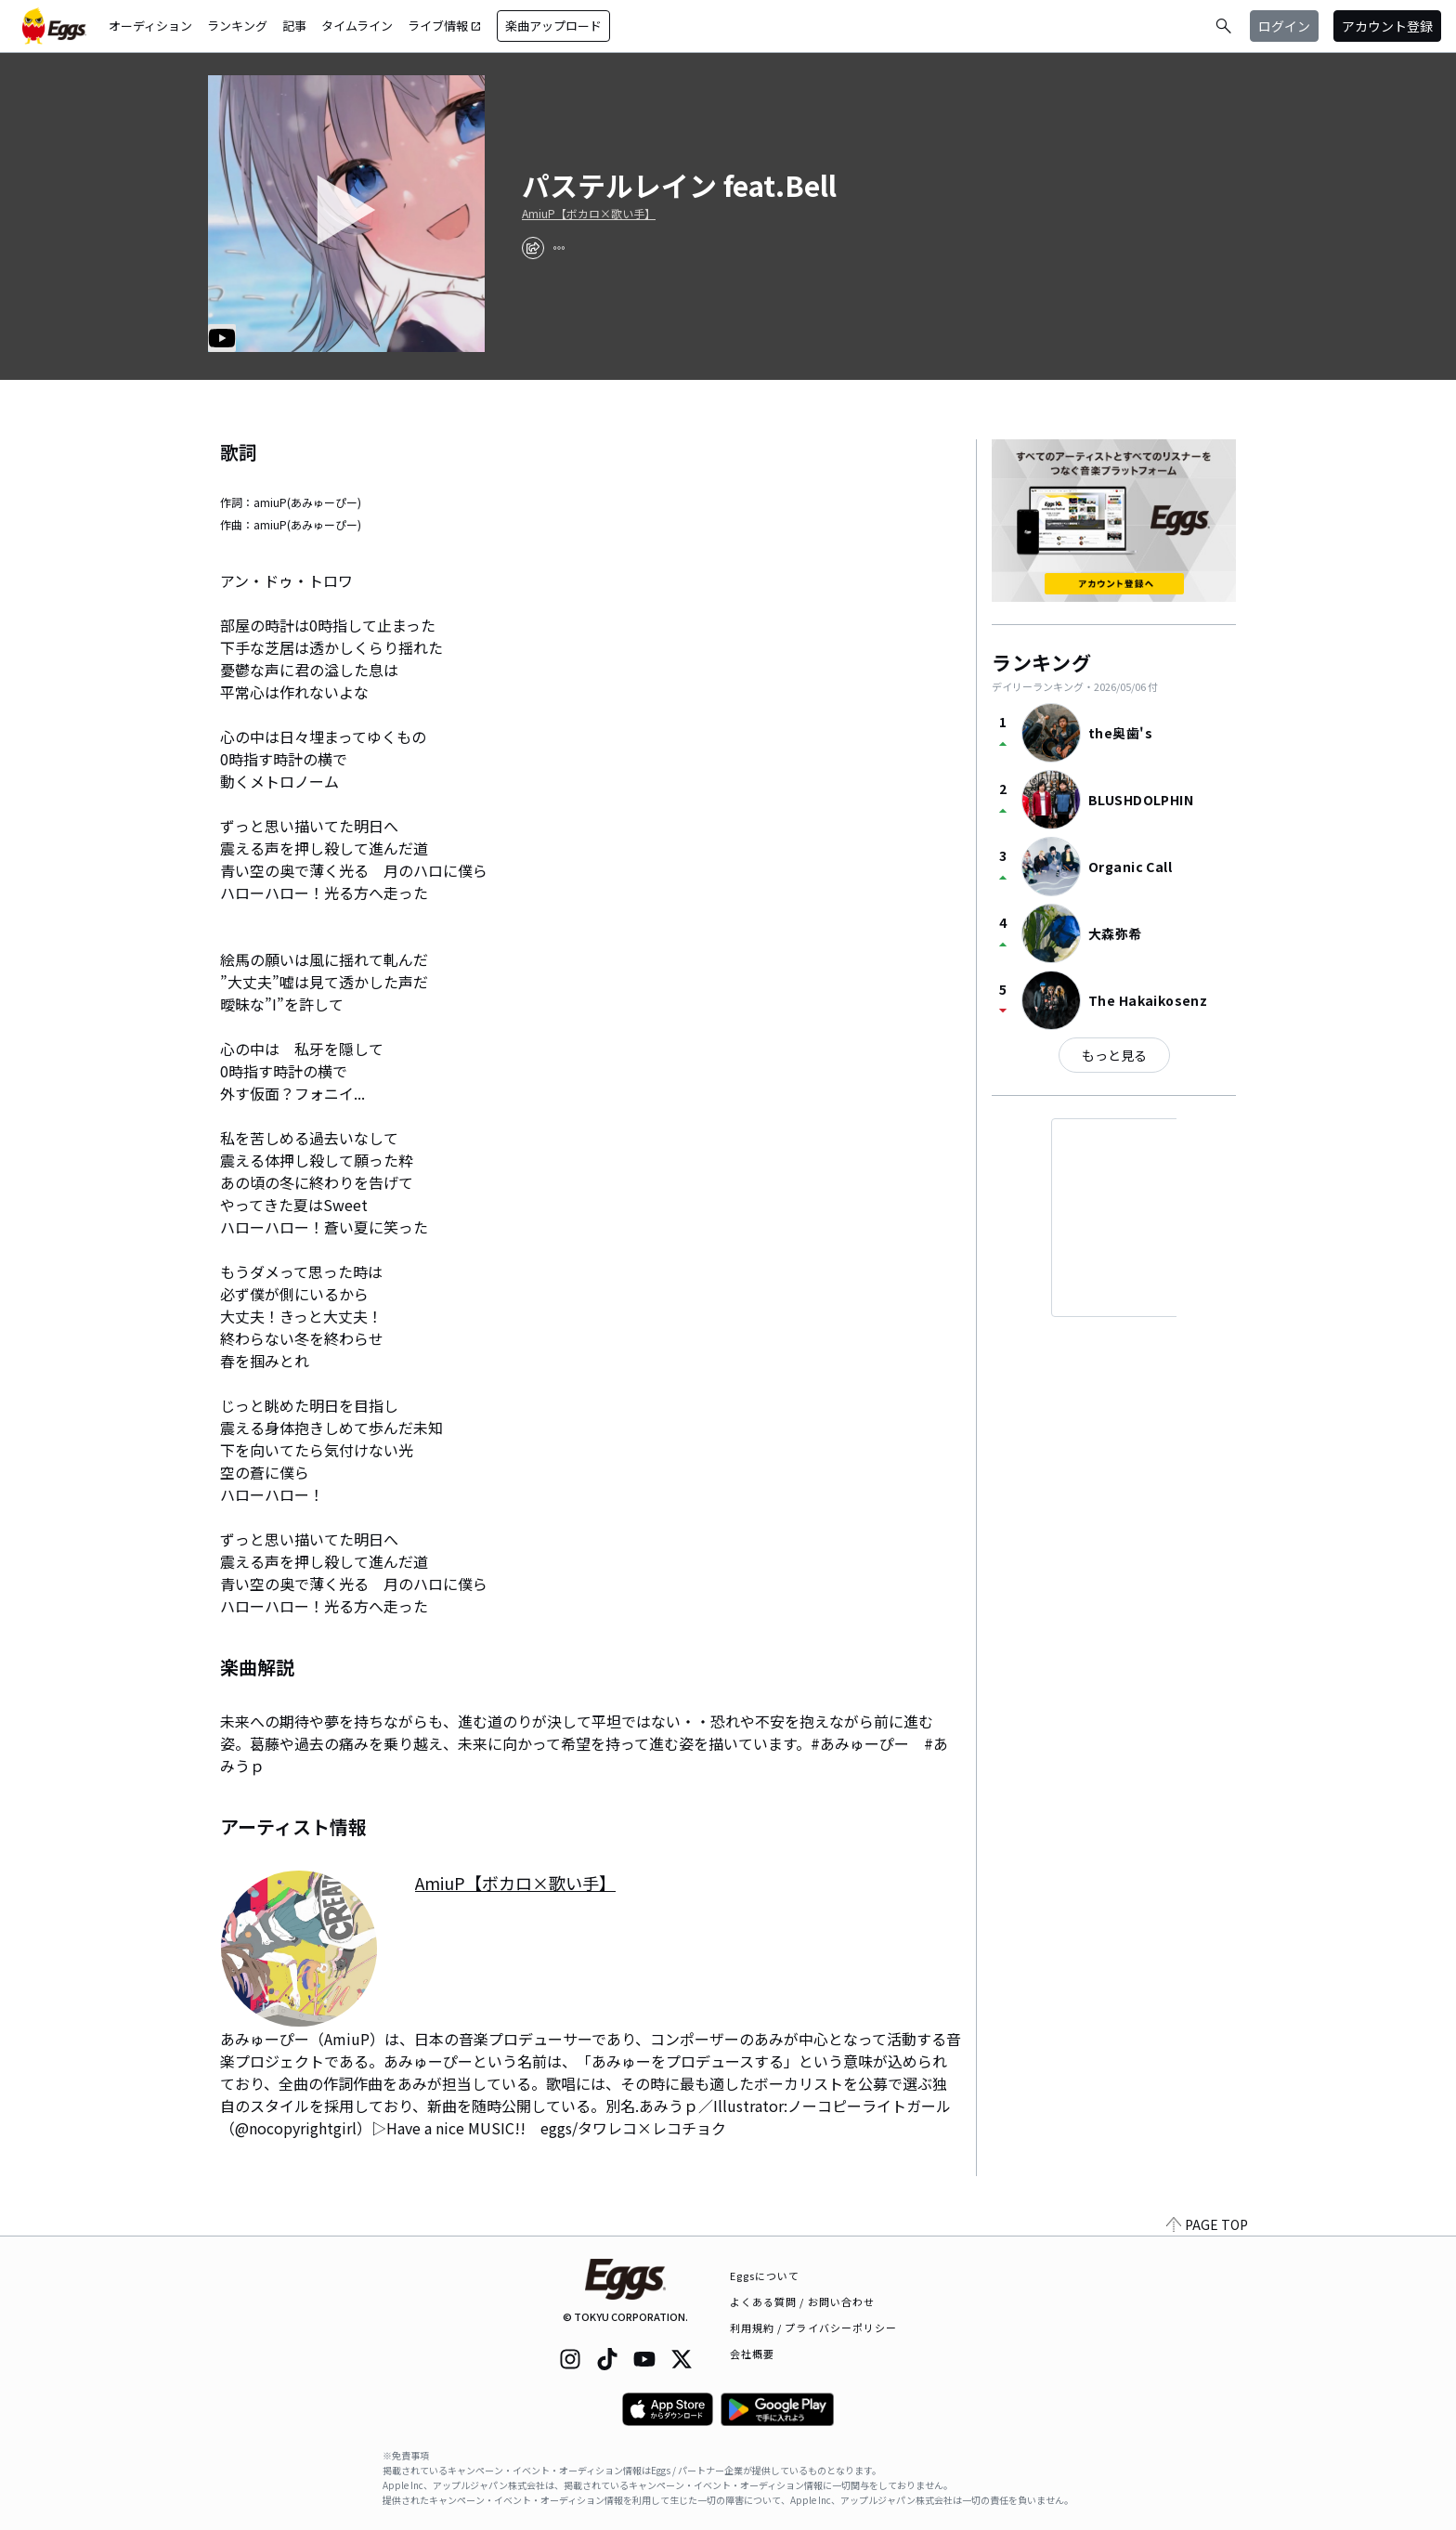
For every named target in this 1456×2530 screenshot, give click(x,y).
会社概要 (752, 2353)
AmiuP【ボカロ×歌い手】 (589, 213)
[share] (533, 248)
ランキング (237, 25)
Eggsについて (765, 2275)
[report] (559, 248)
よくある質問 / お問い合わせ (803, 2301)
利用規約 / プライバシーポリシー (814, 2327)
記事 (294, 25)
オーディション (150, 25)
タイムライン (357, 25)
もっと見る (1114, 1055)
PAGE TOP (1207, 2224)
